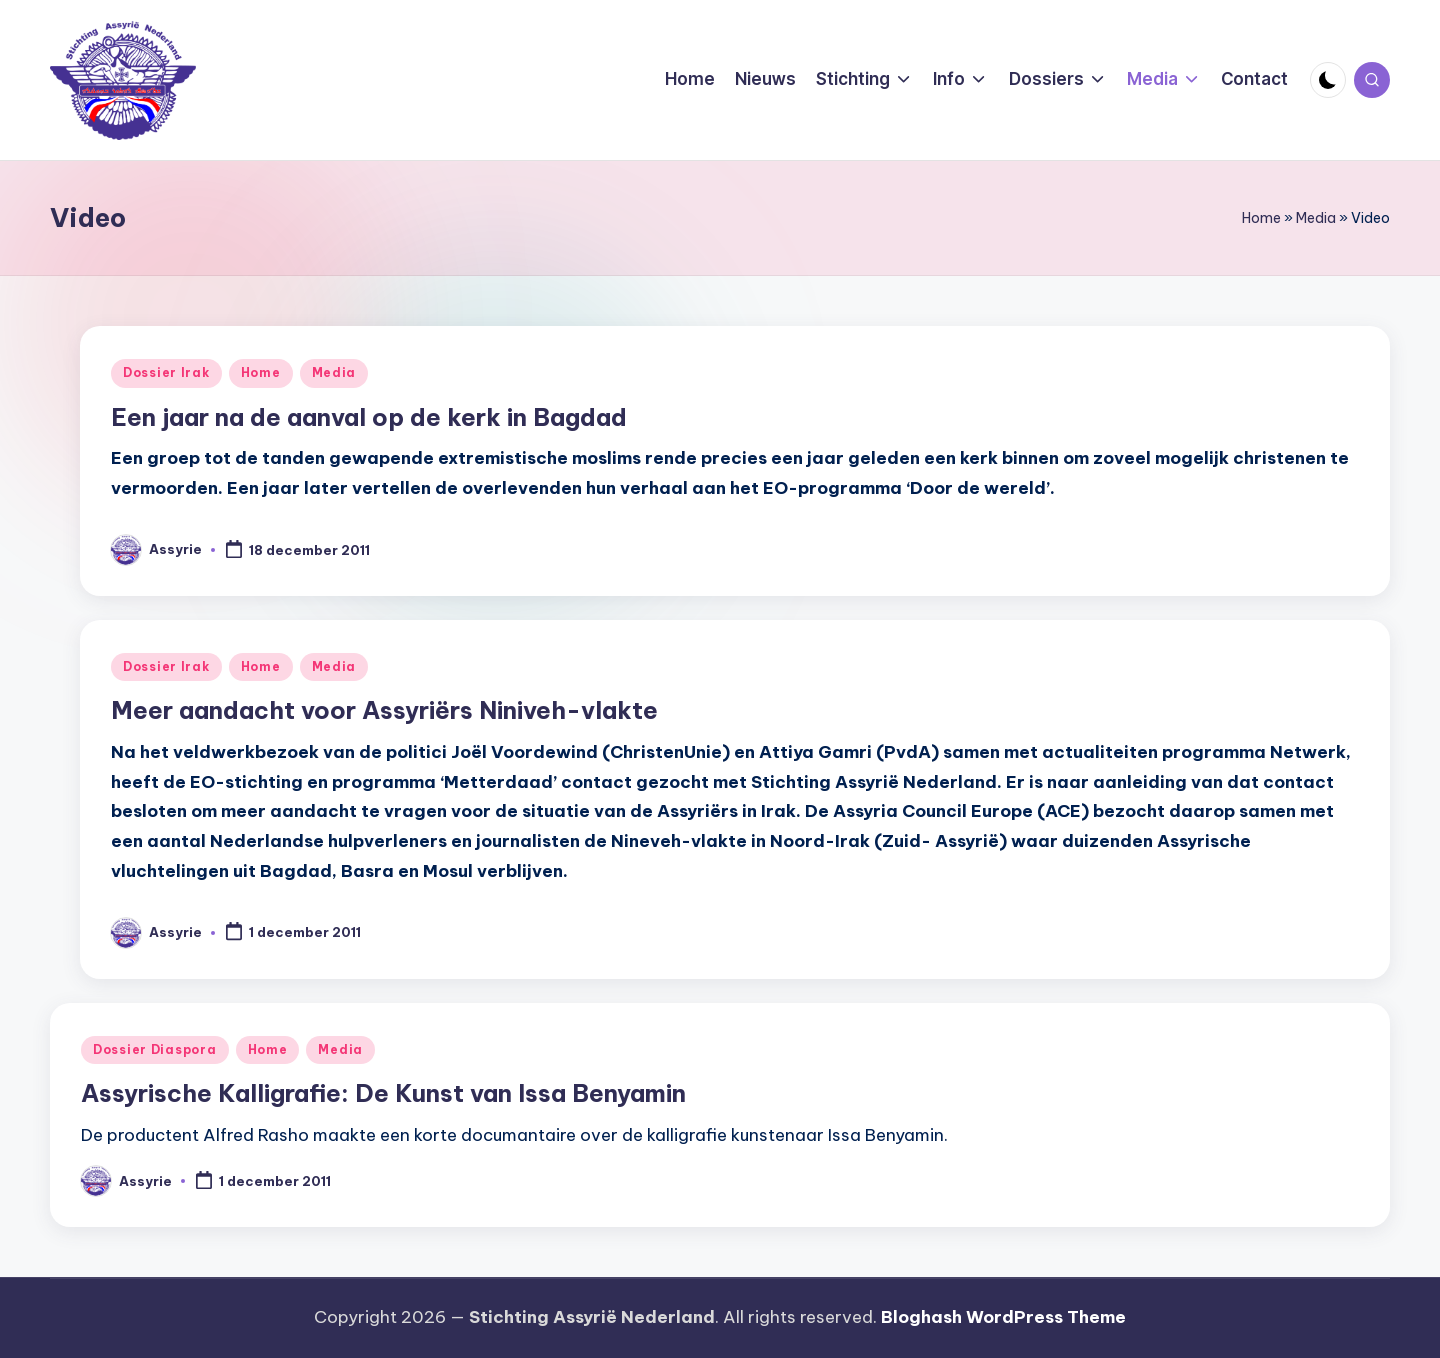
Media (1316, 218)
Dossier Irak (166, 372)
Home (1261, 218)
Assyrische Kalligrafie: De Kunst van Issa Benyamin (383, 1093)
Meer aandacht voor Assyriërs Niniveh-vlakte (384, 710)
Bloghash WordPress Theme (1003, 1317)
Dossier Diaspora (155, 1049)
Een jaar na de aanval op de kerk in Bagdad (369, 417)
